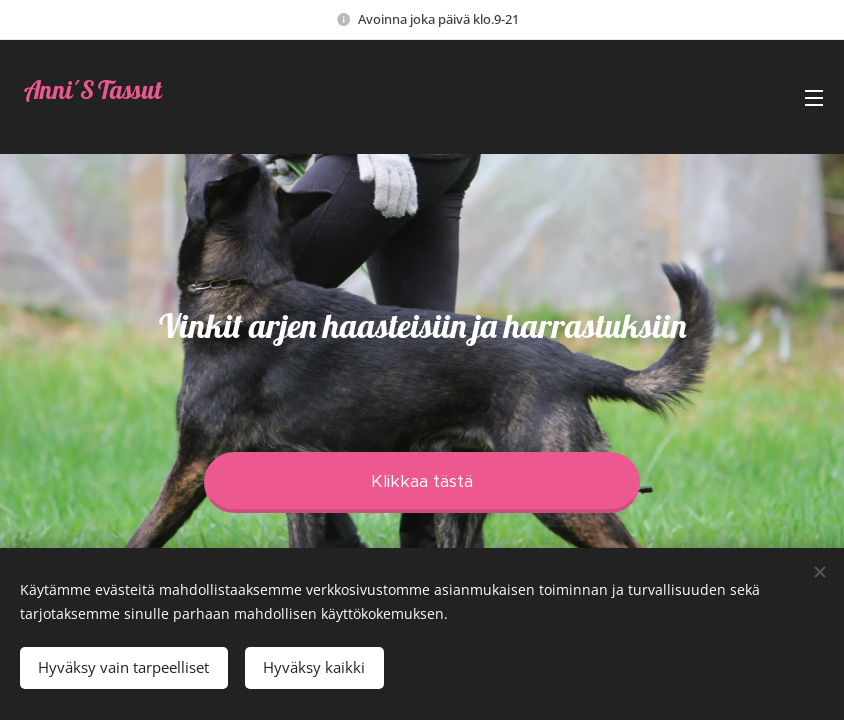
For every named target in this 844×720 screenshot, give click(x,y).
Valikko (814, 98)
